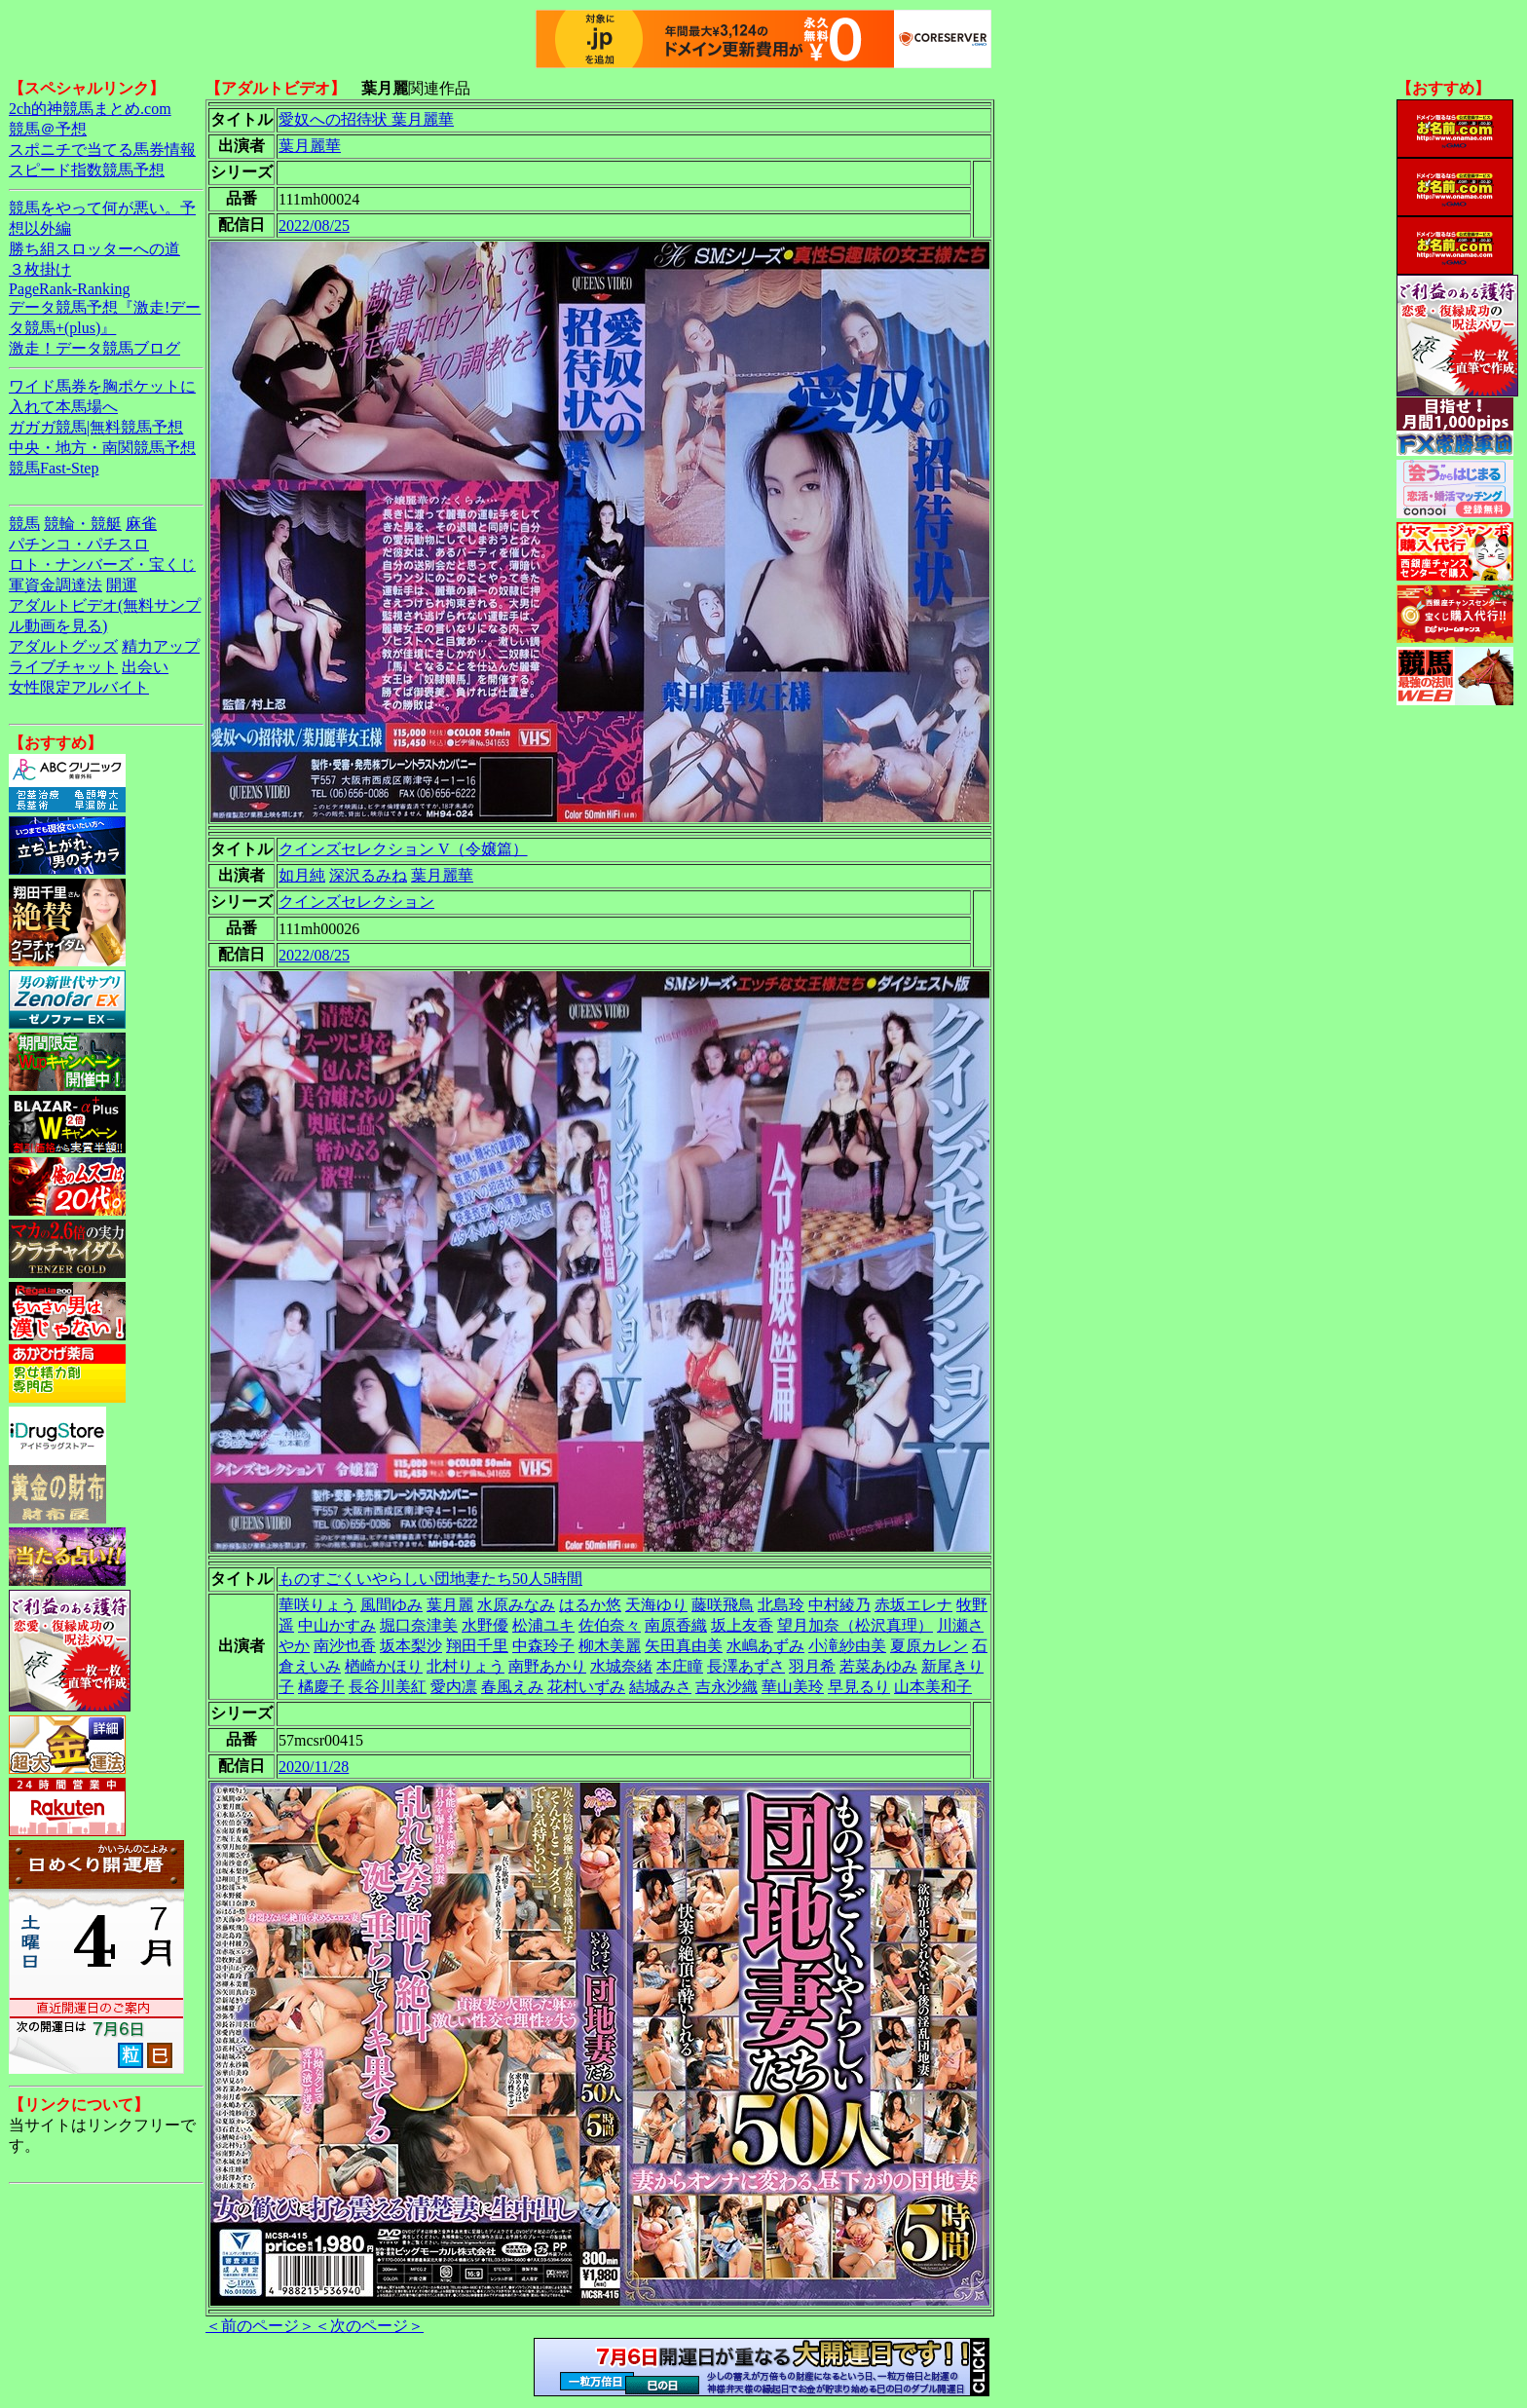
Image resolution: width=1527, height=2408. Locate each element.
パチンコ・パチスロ (79, 544)
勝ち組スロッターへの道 (94, 249)
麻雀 (141, 523)
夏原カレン (929, 1645)
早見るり (859, 1686)
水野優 (485, 1625)
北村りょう (465, 1666)
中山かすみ (337, 1625)
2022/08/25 (314, 225)
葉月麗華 (310, 145)
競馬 (24, 523)
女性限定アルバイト (79, 687)
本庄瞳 (679, 1666)
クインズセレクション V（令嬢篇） (403, 849)
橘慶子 (321, 1686)
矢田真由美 (684, 1645)
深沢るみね (368, 875)
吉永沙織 (726, 1686)
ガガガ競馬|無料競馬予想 (96, 427)
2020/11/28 (314, 1766)
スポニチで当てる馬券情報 (102, 149)
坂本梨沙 (411, 1645)
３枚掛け (40, 269)
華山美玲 (793, 1686)
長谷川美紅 (388, 1686)
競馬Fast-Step (53, 468)
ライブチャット (63, 666)
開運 (121, 585)
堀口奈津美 (419, 1625)
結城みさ (660, 1686)
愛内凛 (453, 1686)
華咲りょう (317, 1605)
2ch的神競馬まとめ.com (90, 108)
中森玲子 (543, 1645)
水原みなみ (516, 1605)
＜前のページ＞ (260, 2325)
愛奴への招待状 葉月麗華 (366, 119)
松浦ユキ (543, 1625)
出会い (145, 666)
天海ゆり (656, 1605)
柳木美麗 (609, 1645)
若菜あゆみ (878, 1666)
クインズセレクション (356, 901)
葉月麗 (450, 1605)
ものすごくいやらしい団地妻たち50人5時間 (430, 1578)
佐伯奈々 (609, 1625)
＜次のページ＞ (369, 2325)
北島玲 (781, 1605)
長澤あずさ (746, 1666)
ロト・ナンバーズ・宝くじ (102, 564)
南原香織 (676, 1625)
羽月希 (812, 1666)
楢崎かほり (384, 1666)
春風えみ (512, 1686)
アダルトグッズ (63, 646)
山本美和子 (933, 1686)
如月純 (302, 875)
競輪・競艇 (83, 523)
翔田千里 (477, 1645)
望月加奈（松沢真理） (855, 1625)
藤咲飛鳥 (722, 1605)
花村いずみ (586, 1686)
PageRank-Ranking (69, 289)
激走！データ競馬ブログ (94, 348)
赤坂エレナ (913, 1605)
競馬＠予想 (48, 129)
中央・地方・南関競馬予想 (102, 447)
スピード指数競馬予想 (87, 170)
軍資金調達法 (55, 585)
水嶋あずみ (765, 1645)
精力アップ (161, 646)
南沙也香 (345, 1645)
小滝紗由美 (847, 1645)
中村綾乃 (839, 1605)
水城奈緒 (621, 1666)
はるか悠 (590, 1605)
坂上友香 (742, 1625)
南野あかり (547, 1666)
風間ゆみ (391, 1605)
